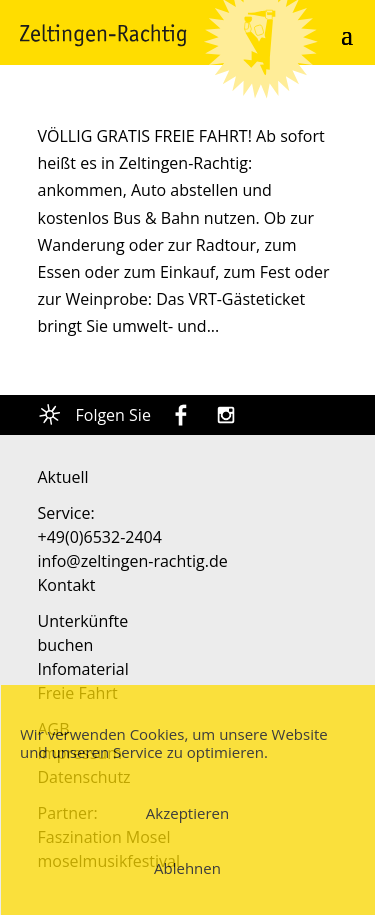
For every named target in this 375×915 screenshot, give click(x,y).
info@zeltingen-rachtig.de (133, 561)
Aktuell (63, 477)
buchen (66, 645)
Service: (66, 513)
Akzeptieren (187, 813)
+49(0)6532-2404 (100, 537)
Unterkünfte (83, 621)
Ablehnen (187, 868)
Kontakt (67, 585)
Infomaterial (83, 669)
